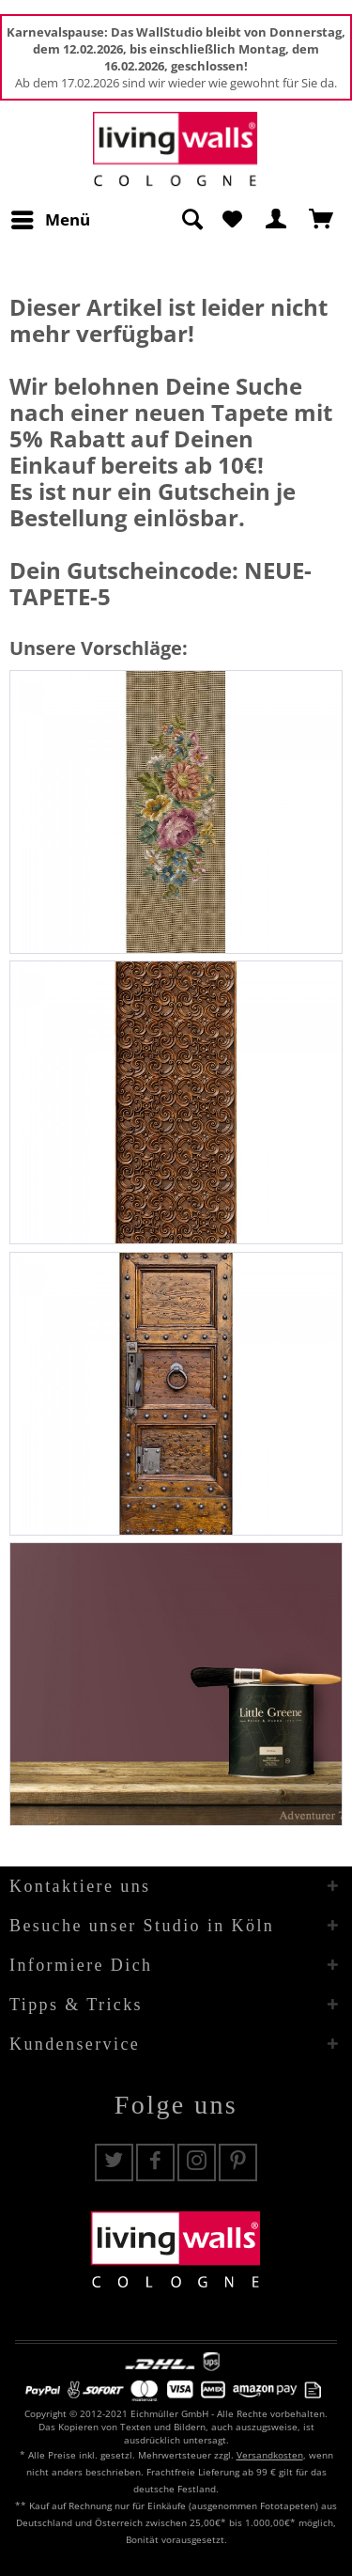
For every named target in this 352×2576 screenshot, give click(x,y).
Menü (50, 217)
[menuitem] (49, 220)
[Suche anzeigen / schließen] (191, 220)
